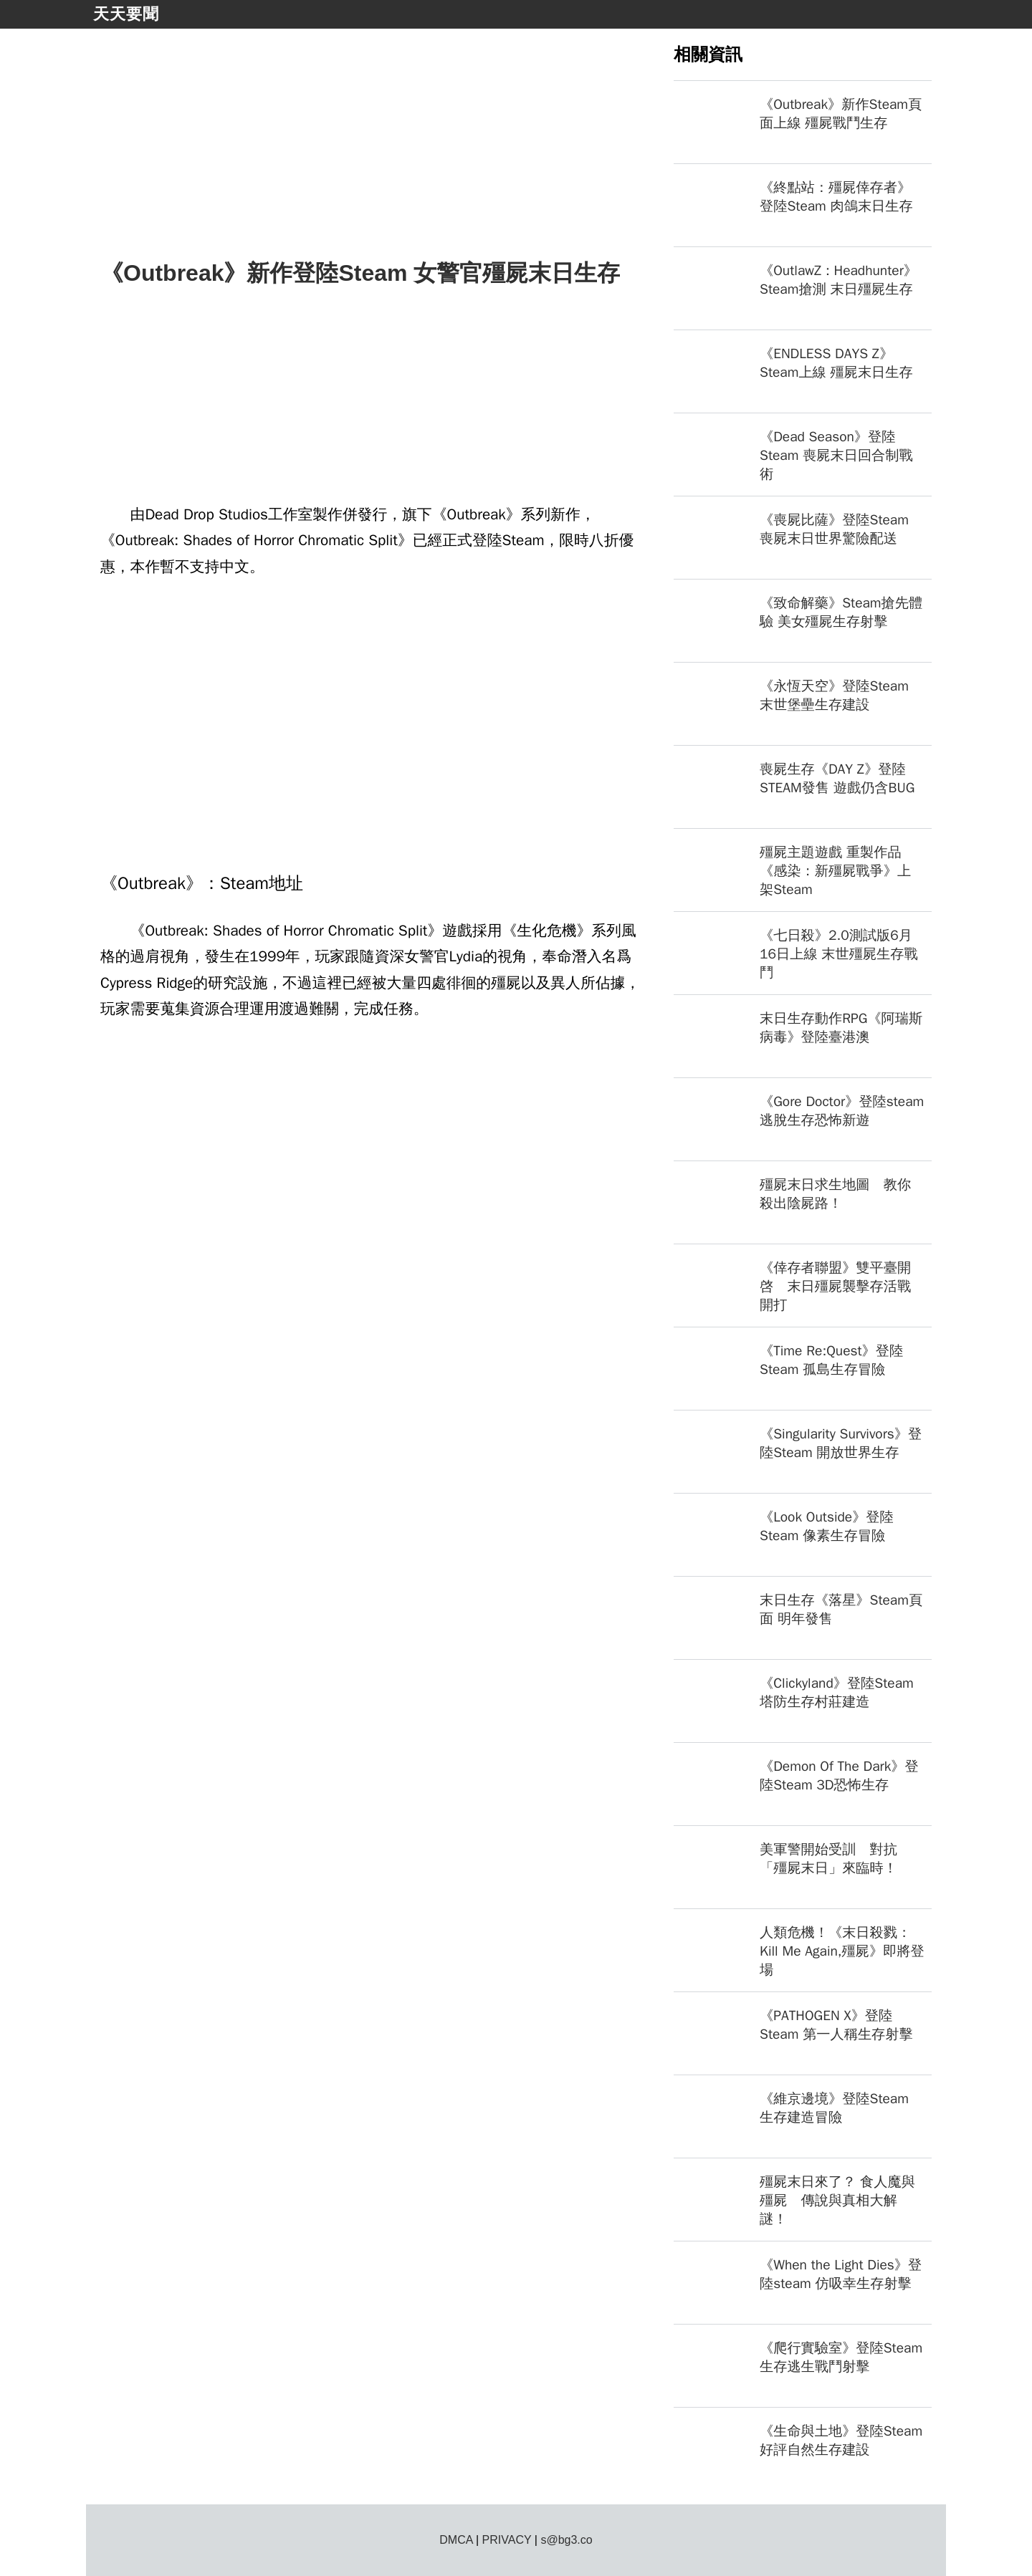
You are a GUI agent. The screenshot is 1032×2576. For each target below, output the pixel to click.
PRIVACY (507, 2540)
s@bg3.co (566, 2540)
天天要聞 (126, 14)
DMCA (455, 2540)
